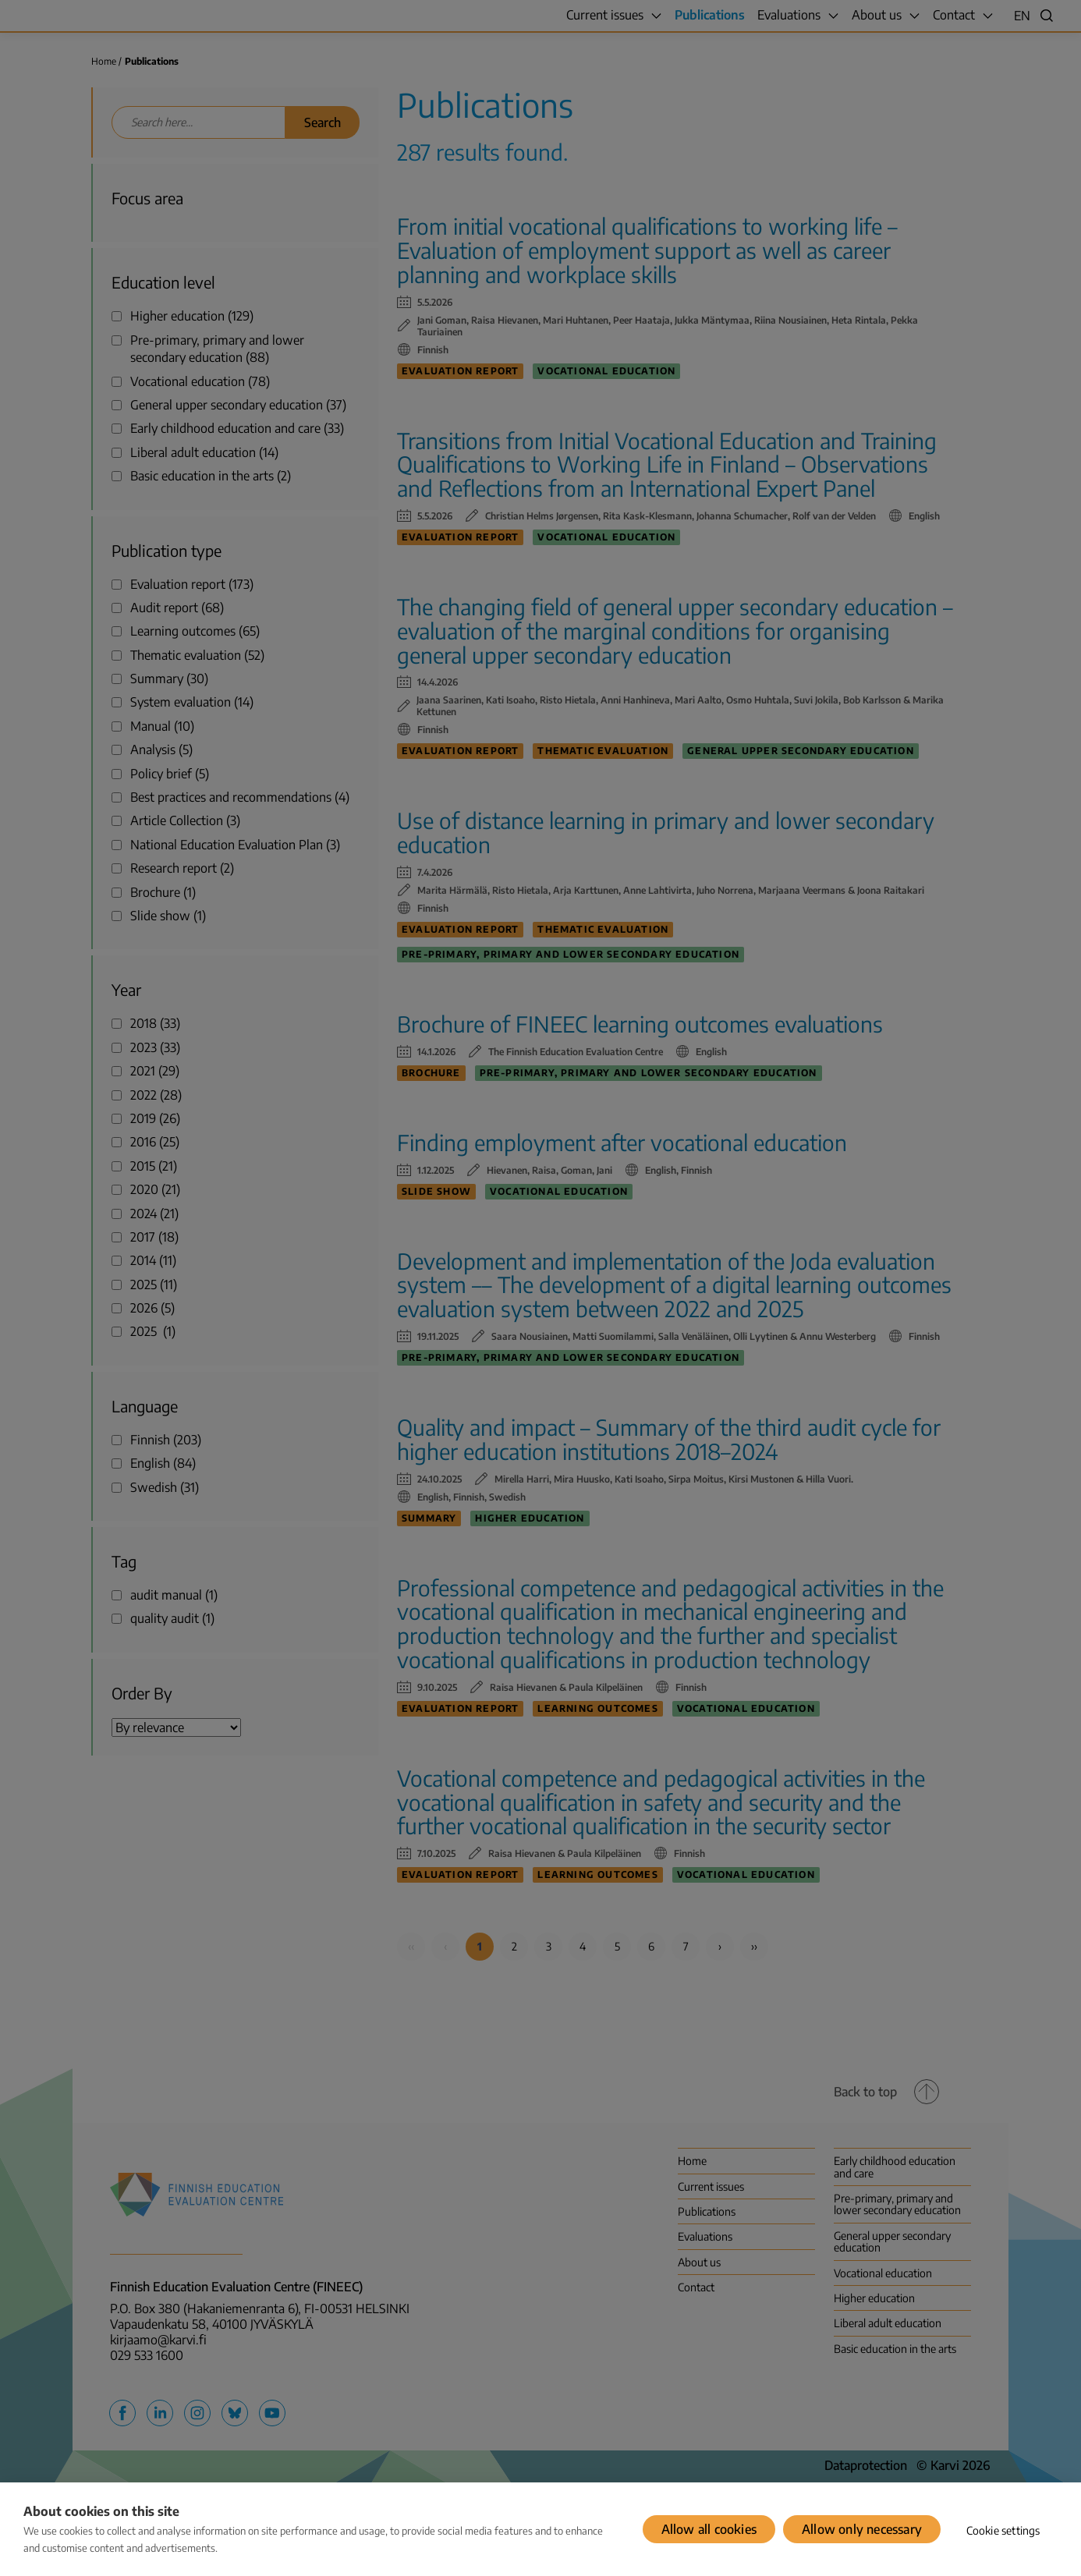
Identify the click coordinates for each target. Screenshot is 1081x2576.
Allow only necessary (862, 2529)
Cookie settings (1003, 2530)
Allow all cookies (709, 2529)
